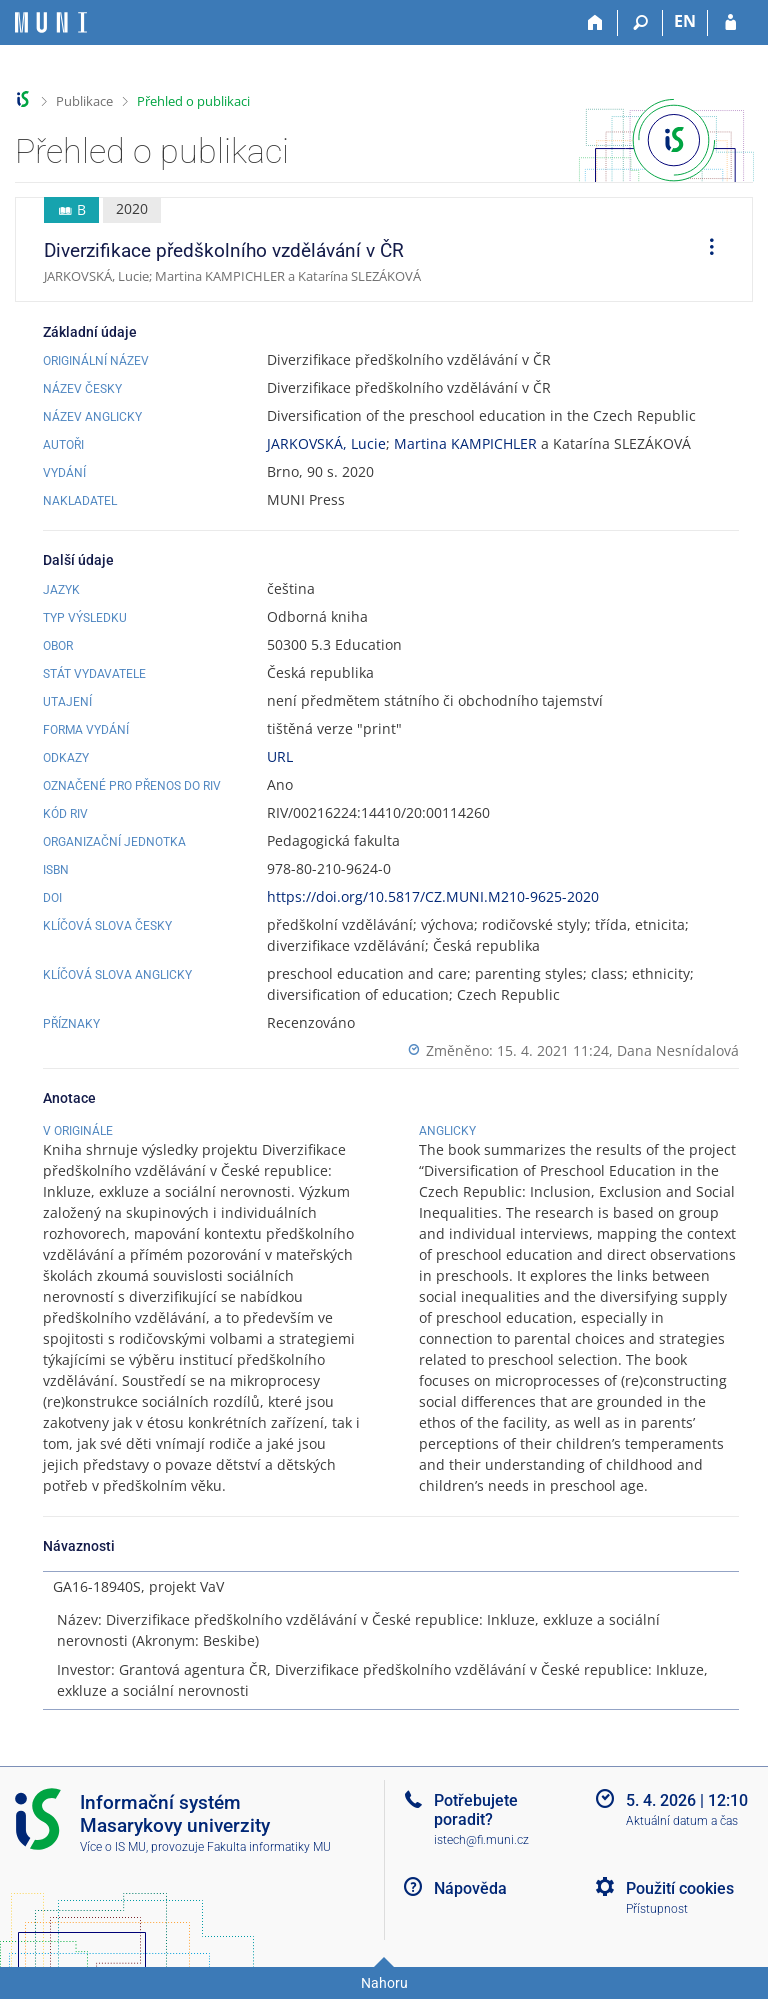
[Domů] (595, 23)
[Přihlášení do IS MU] (730, 23)
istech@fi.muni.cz (481, 1840)
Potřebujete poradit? (476, 1810)
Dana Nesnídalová (678, 1050)
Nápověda (470, 1888)
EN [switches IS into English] (685, 21)
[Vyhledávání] (640, 23)
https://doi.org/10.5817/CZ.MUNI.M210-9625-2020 (433, 896)
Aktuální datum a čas (682, 1821)
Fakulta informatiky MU (269, 1847)
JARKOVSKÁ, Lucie (326, 443)
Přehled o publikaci (193, 101)
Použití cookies (680, 1888)
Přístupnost (657, 1909)
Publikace (84, 101)
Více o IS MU (113, 1847)
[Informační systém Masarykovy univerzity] (51, 22)
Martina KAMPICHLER (465, 443)
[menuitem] (705, 250)
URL (280, 756)
